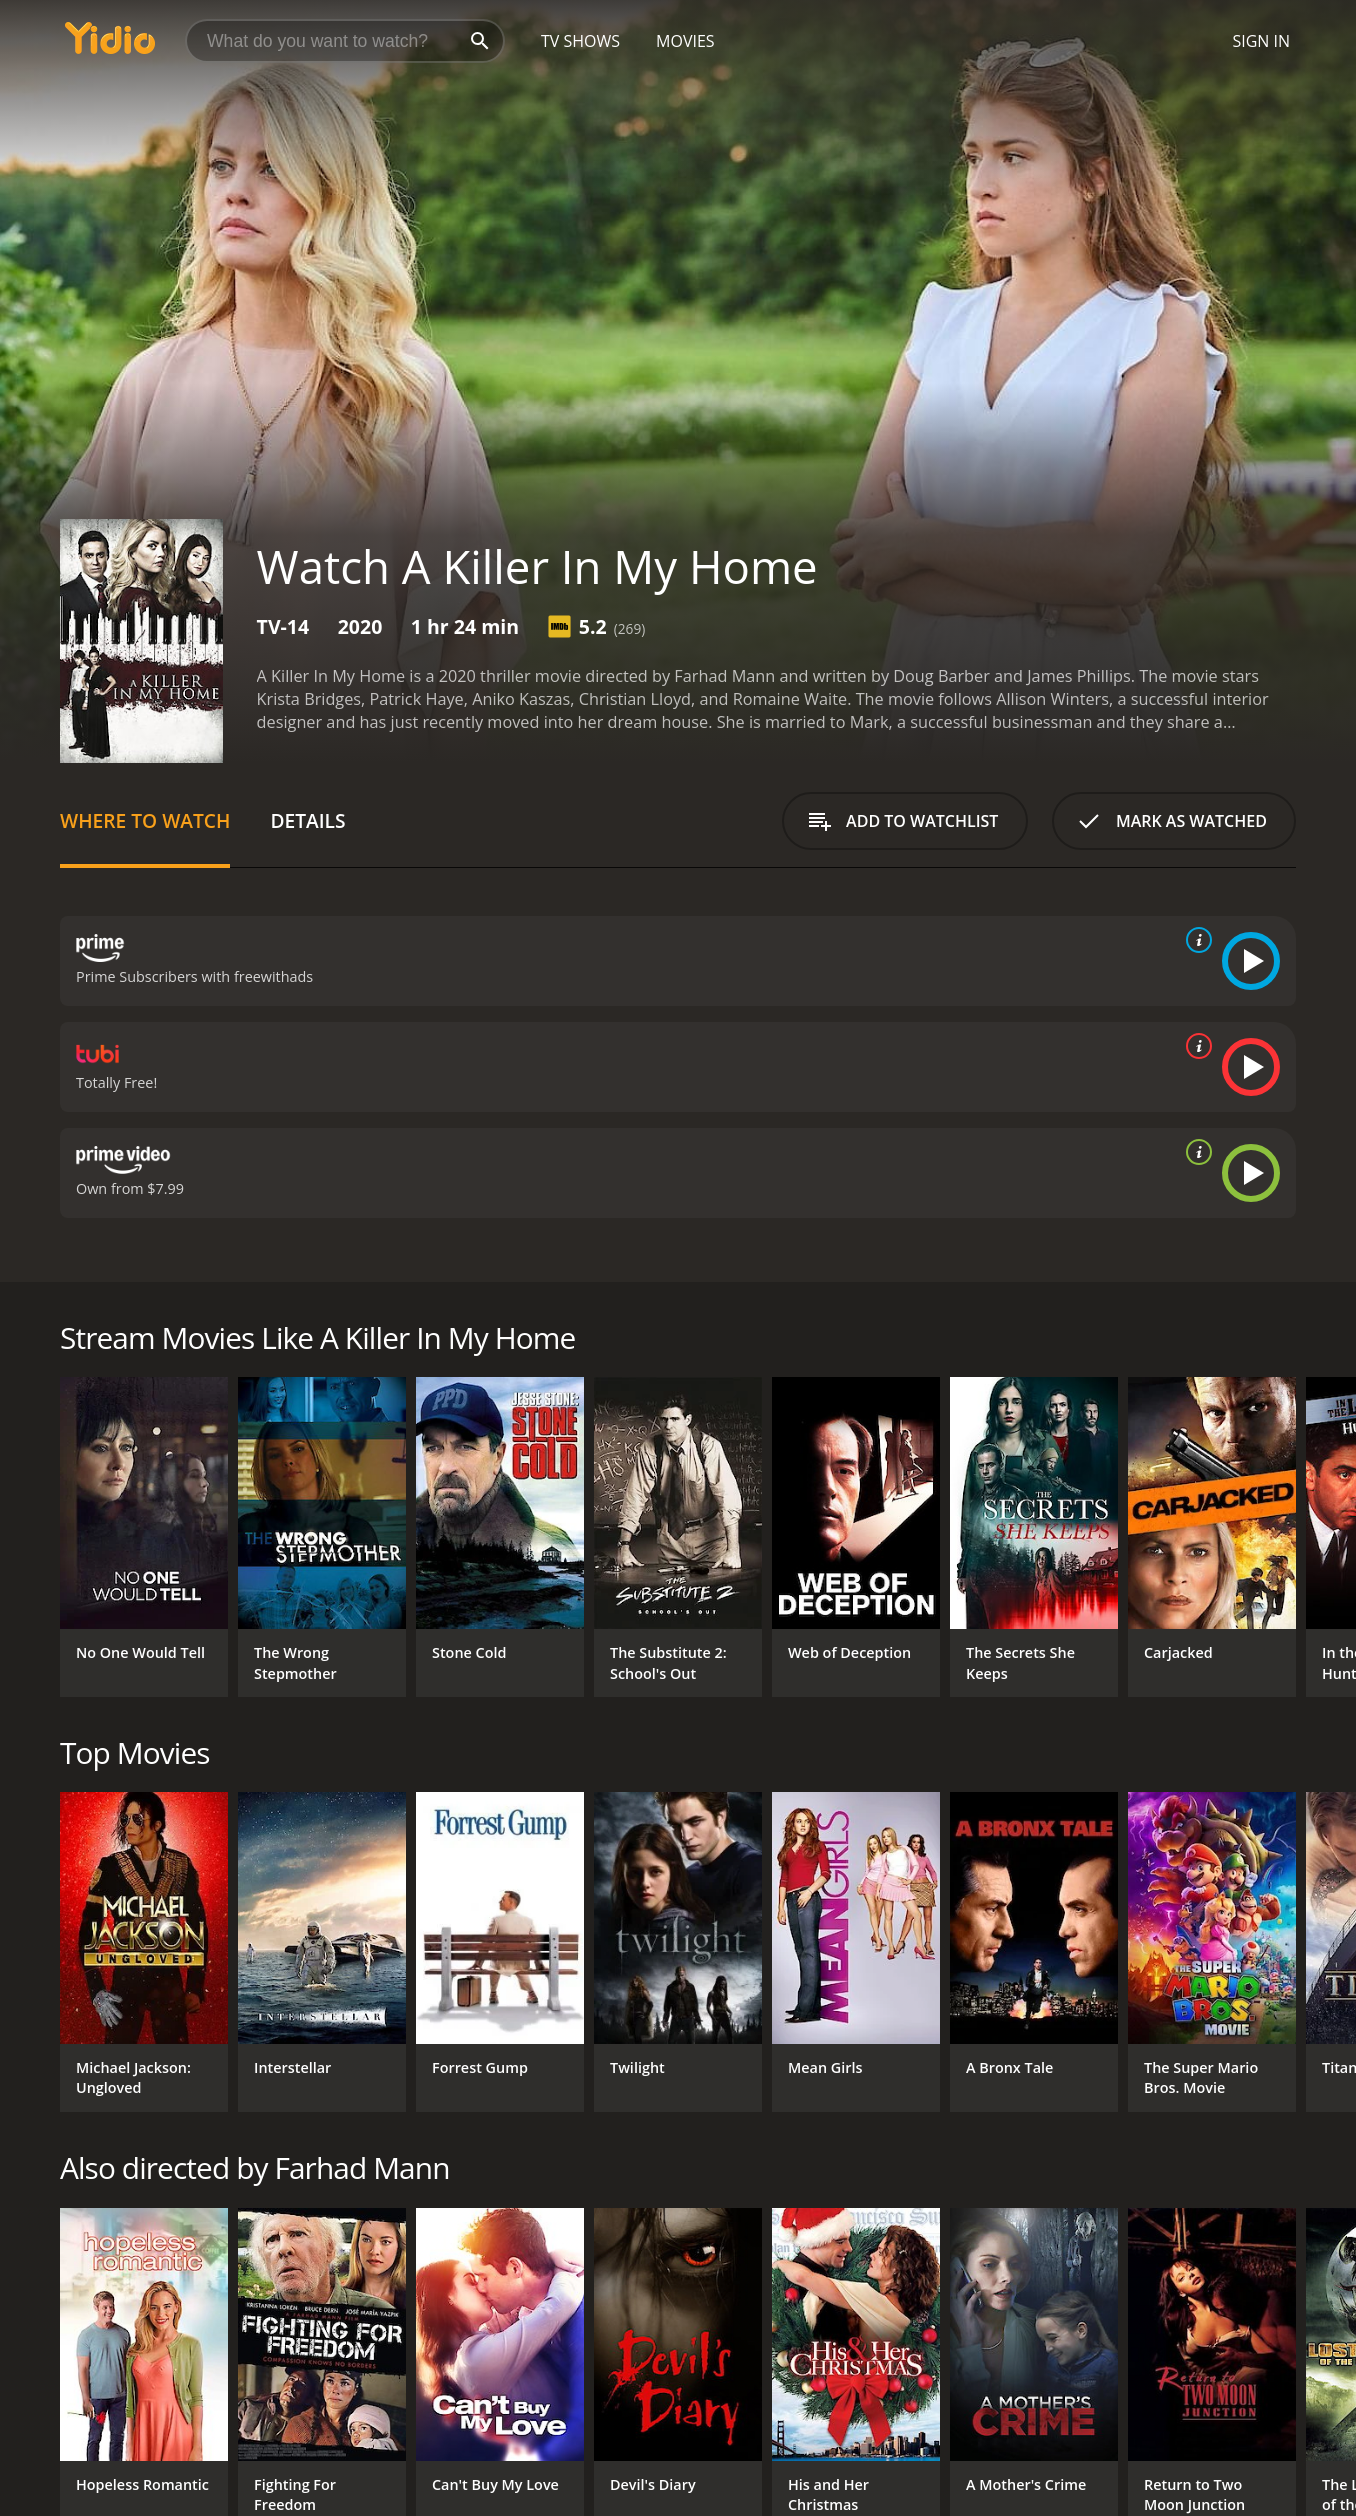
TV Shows (580, 41)
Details (307, 820)
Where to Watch (145, 820)
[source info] (1195, 940)
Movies (685, 41)
